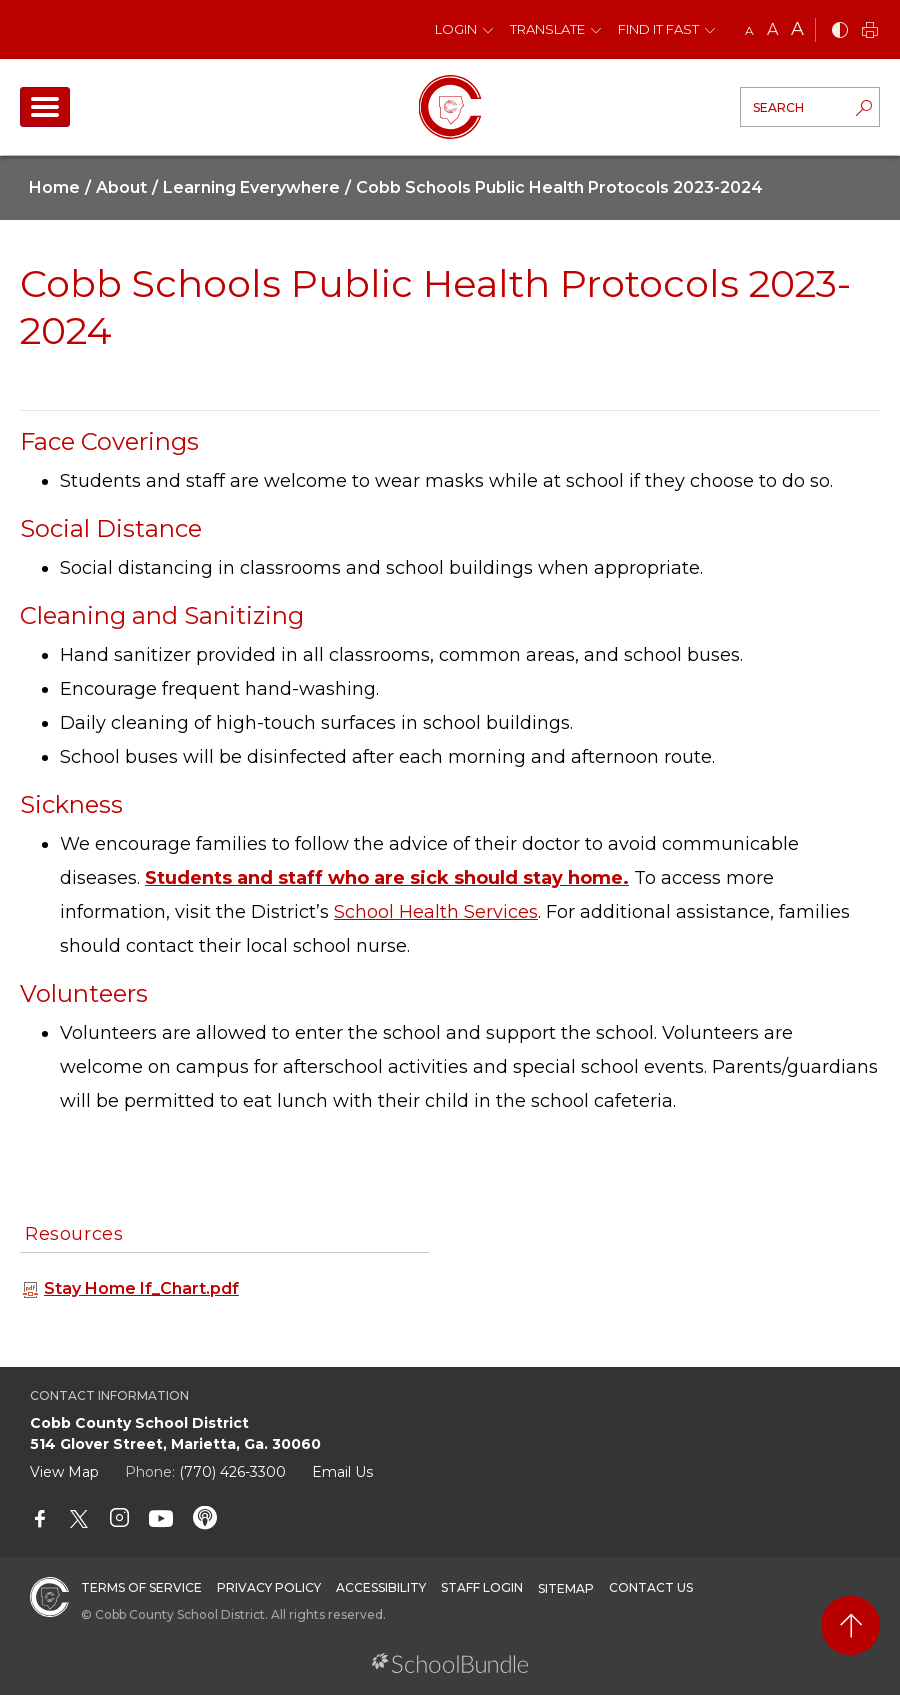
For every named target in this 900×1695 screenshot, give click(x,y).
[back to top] (850, 1625)
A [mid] (772, 29)
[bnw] (840, 31)
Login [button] (456, 29)
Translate (547, 29)
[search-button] (864, 110)
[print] (870, 31)
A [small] (749, 30)
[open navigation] (45, 107)
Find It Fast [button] (658, 29)
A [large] (797, 29)
